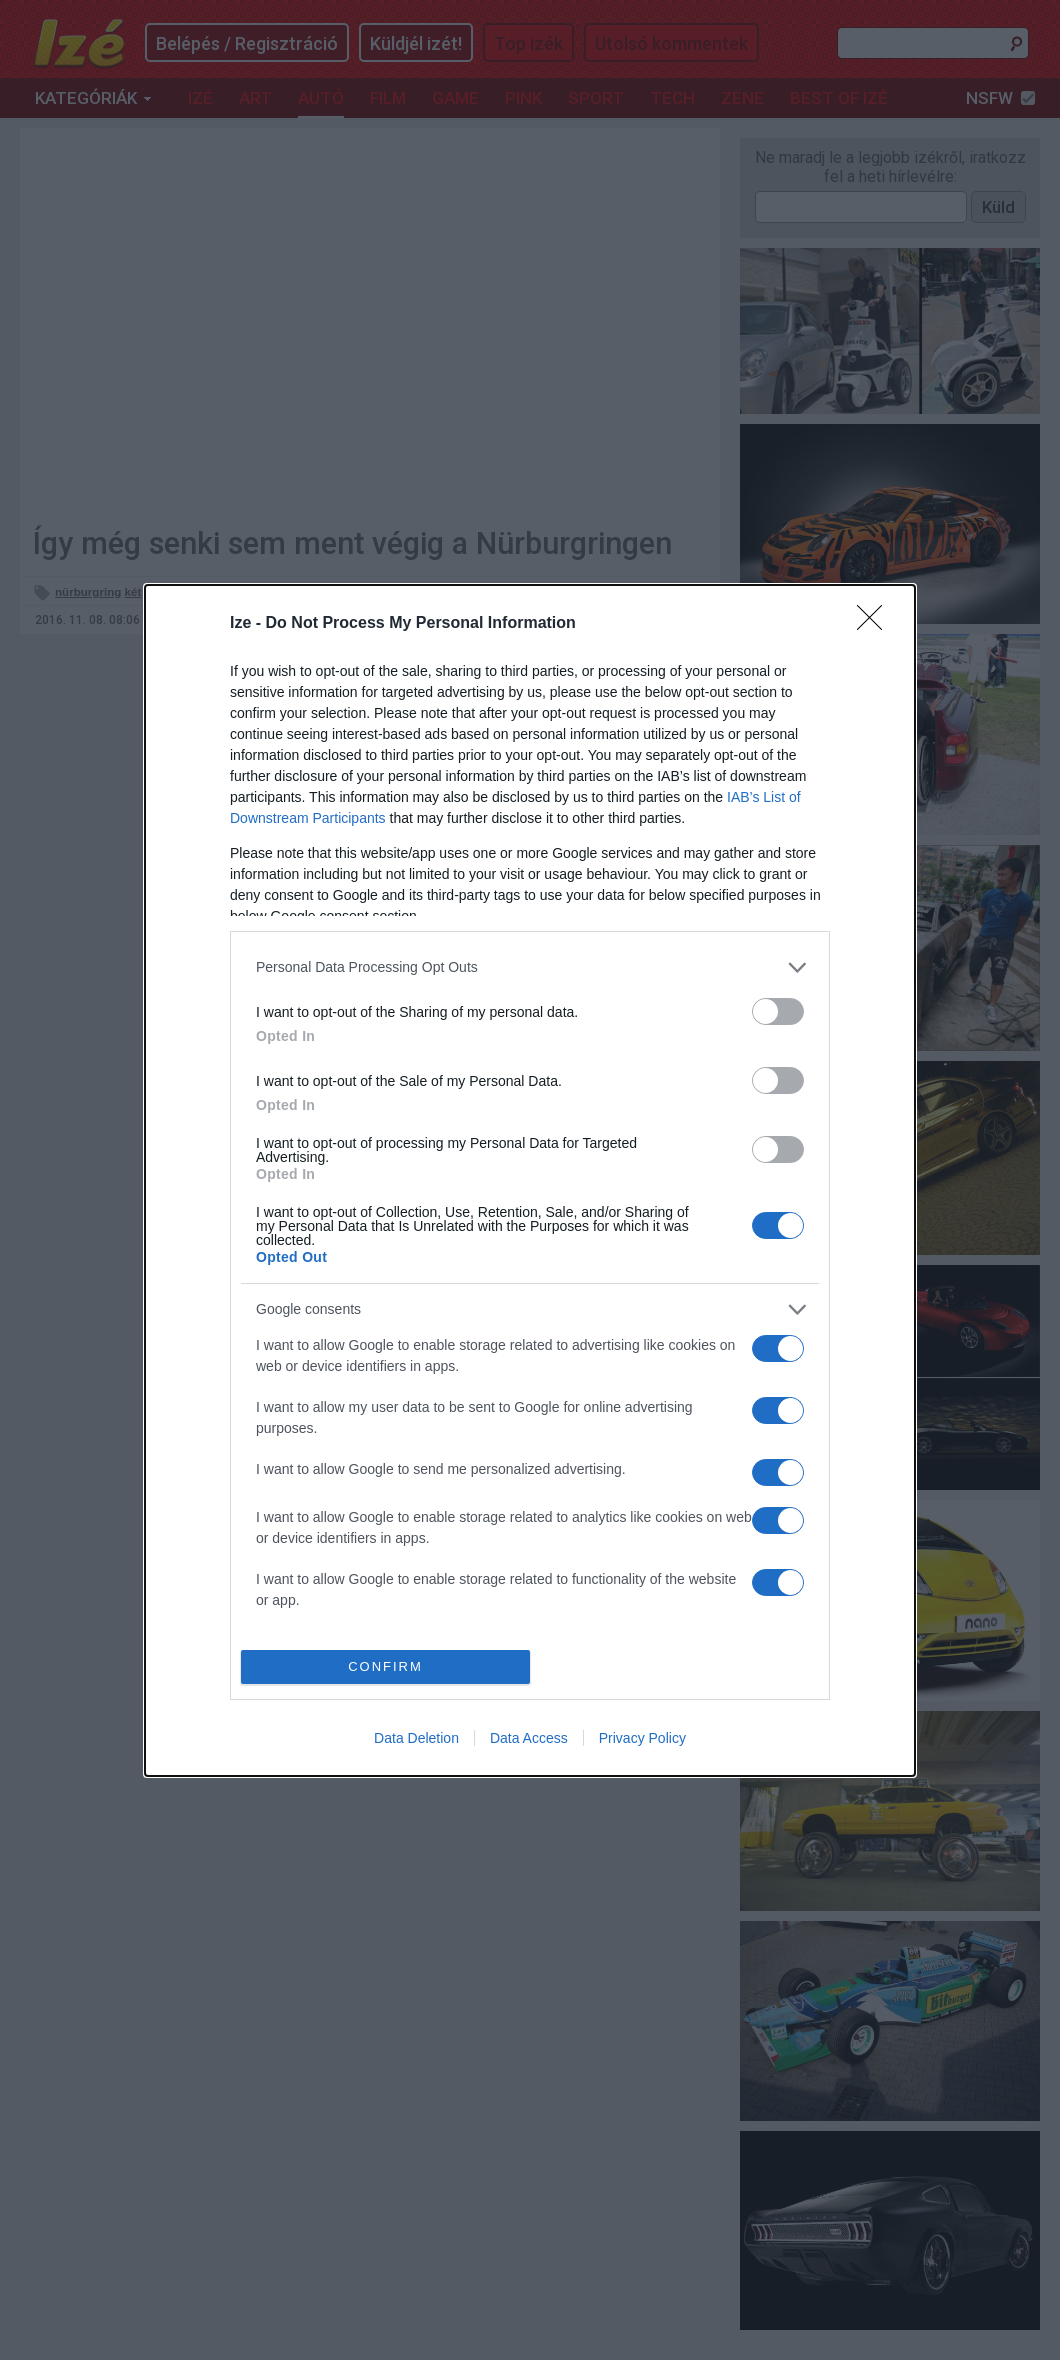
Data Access (529, 1738)
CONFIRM (385, 1665)
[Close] (876, 624)
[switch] (778, 1011)
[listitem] (530, 967)
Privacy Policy (642, 1738)
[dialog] (530, 1180)
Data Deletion (416, 1738)
